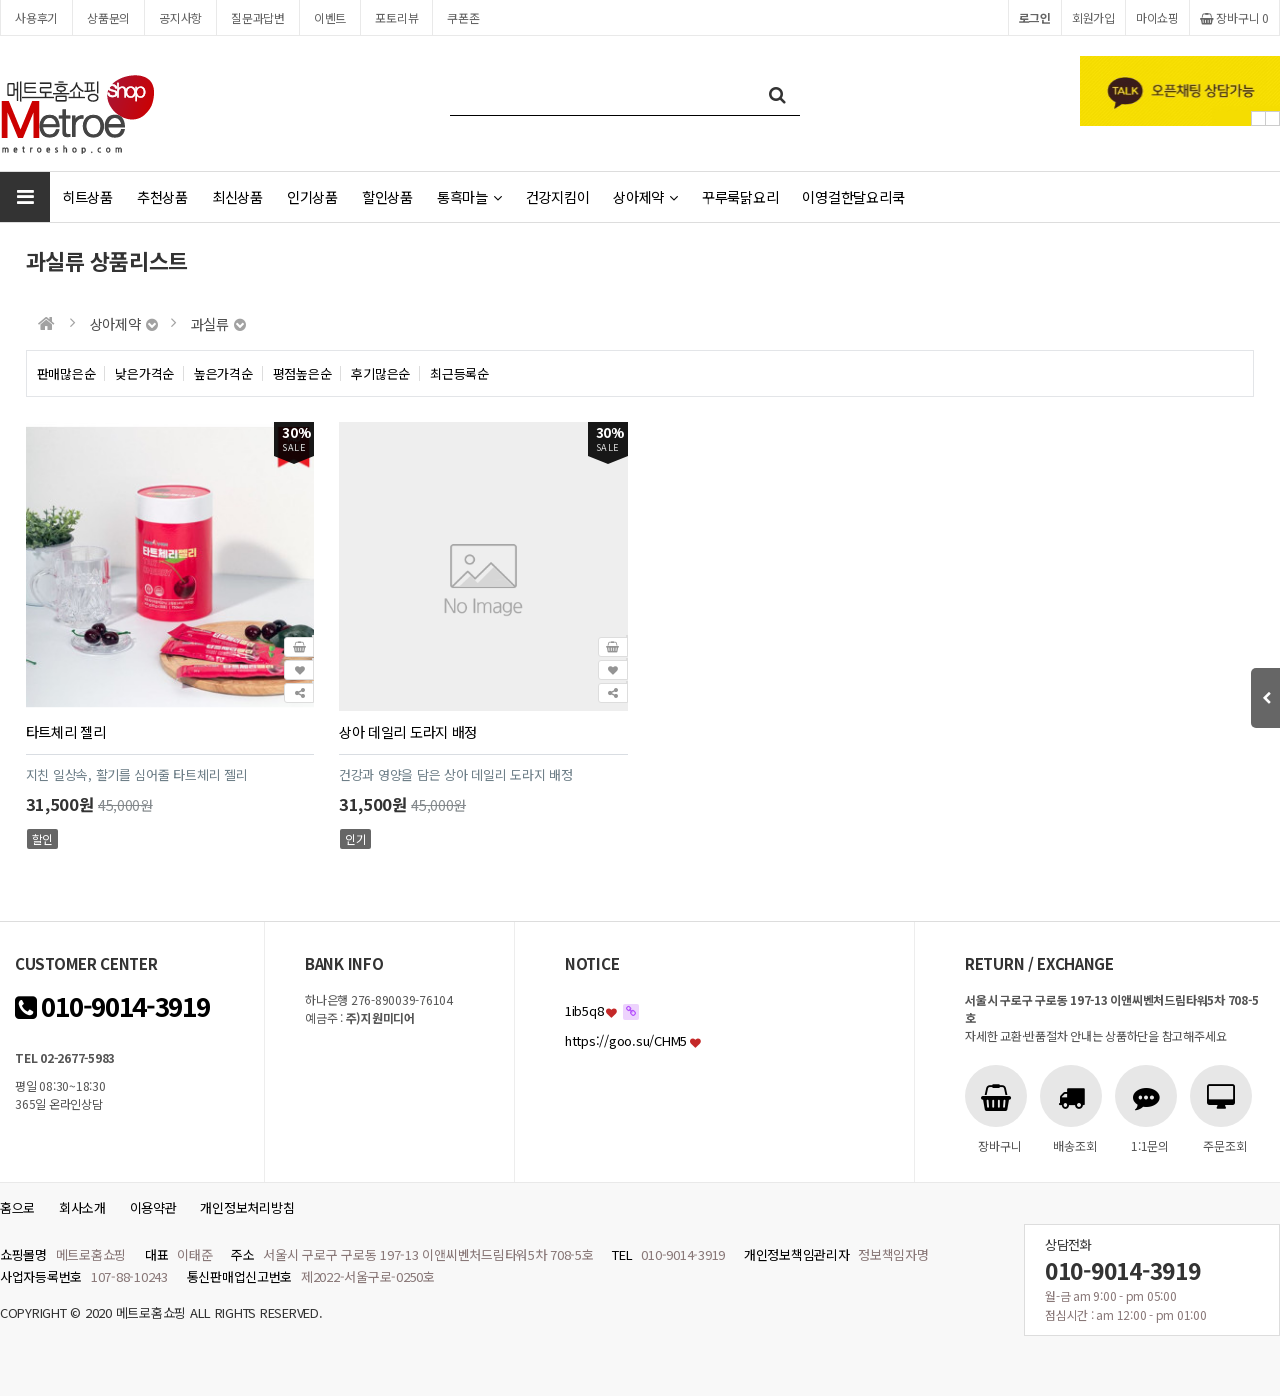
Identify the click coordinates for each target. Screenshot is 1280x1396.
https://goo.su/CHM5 (626, 1040)
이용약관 (153, 1207)
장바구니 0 (1234, 17)
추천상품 (162, 196)
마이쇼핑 (1157, 17)
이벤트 (330, 17)
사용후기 (36, 17)
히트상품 (87, 196)
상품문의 (108, 17)
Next (1272, 118)
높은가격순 (223, 373)
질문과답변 (258, 17)
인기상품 (312, 196)
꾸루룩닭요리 (740, 196)
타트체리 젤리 (66, 731)
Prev (1258, 118)
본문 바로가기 (0, 0)
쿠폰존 (463, 17)
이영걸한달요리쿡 (853, 196)
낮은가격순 (144, 373)
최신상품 (237, 196)
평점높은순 (302, 373)
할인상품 (387, 196)
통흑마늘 (469, 196)
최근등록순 (459, 373)
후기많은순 (380, 373)
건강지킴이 (558, 196)
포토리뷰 (396, 17)
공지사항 (180, 17)
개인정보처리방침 (247, 1207)
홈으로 (17, 1207)
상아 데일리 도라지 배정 (408, 731)
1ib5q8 (584, 1010)
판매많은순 (66, 373)
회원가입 (1093, 17)
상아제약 (645, 196)
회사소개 (82, 1207)
